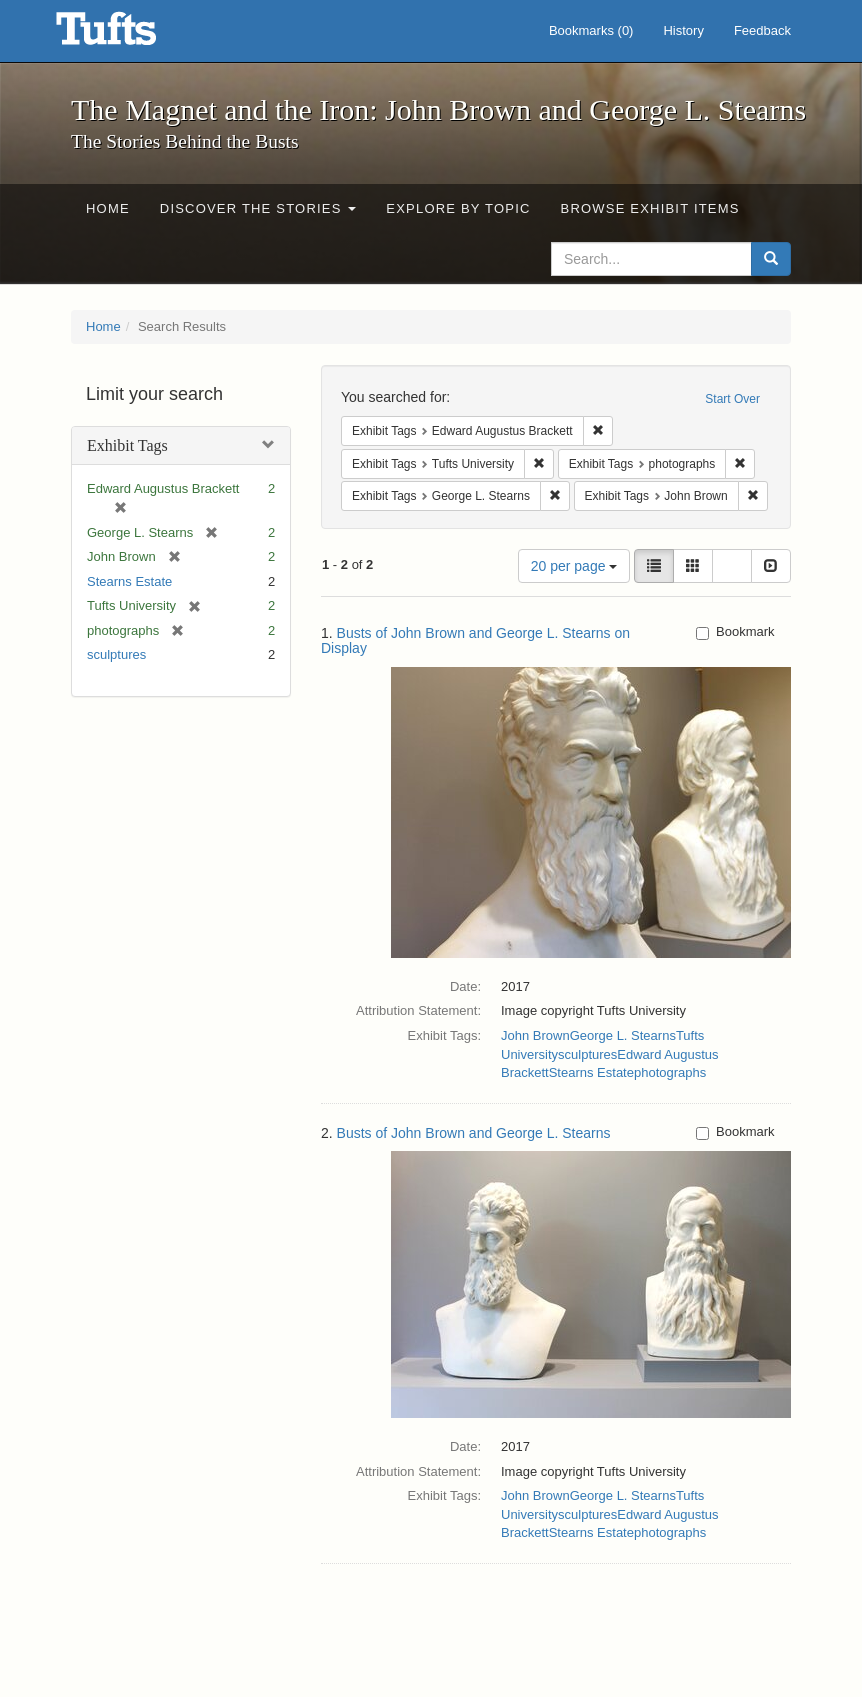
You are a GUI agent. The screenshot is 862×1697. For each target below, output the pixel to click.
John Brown (535, 1035)
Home (108, 208)
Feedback (762, 30)
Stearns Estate (129, 581)
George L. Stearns (623, 1035)
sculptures (116, 654)
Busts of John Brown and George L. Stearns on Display (475, 640)
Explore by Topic (458, 208)
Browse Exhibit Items (650, 208)
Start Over (732, 399)
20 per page (574, 566)
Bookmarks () (591, 30)
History (683, 30)
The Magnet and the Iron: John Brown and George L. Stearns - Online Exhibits (131, 35)
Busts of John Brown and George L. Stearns (474, 1133)
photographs (670, 1072)
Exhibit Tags (127, 445)
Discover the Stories (258, 208)
